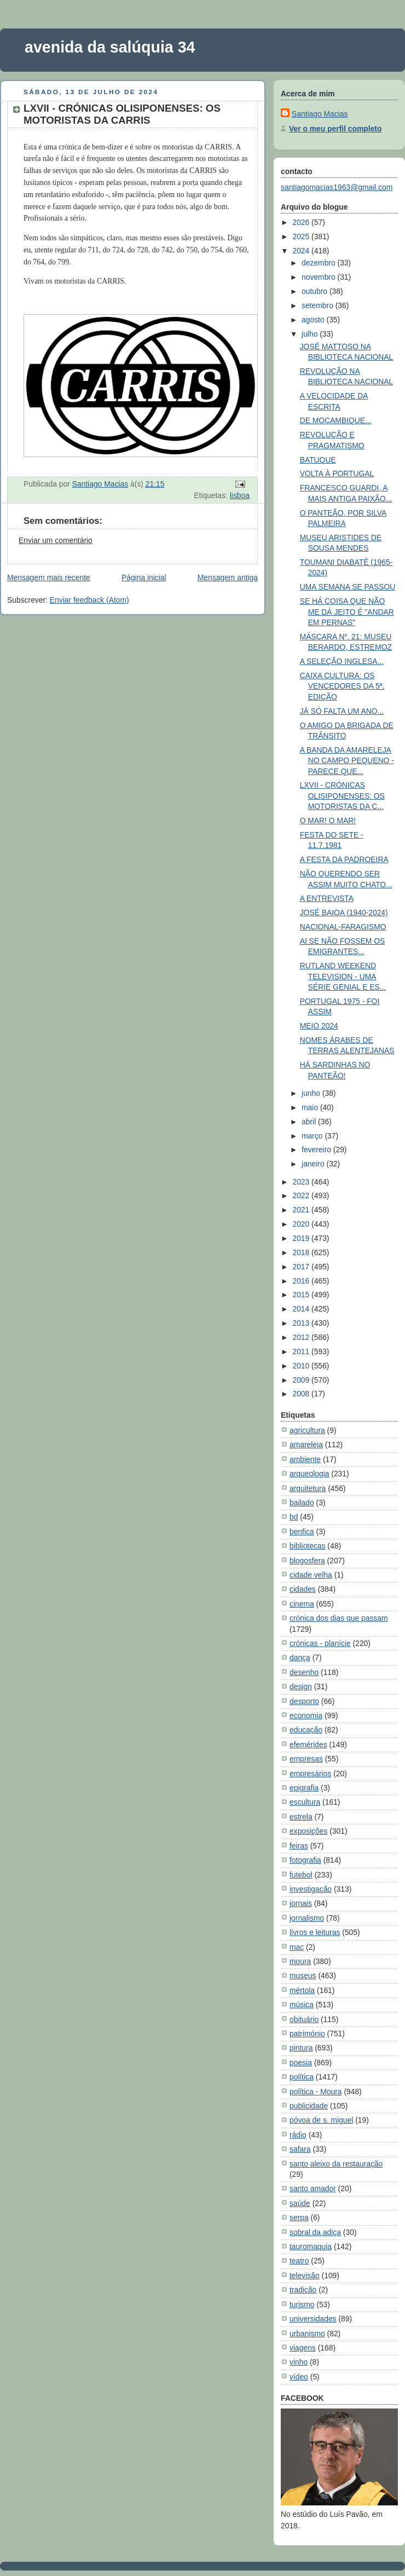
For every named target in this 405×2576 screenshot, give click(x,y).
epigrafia (304, 1787)
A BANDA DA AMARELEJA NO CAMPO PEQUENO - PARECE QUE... (347, 761)
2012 (301, 1337)
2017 (301, 1266)
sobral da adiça (315, 2232)
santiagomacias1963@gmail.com (336, 187)
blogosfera (307, 1560)
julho (311, 334)
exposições (308, 1831)
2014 (301, 1308)
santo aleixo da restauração (336, 2163)
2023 (301, 1181)
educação (306, 1729)
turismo (302, 2304)
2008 (301, 1393)
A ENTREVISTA (327, 898)
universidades (313, 2318)
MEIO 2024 (319, 1025)
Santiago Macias (320, 113)
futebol (301, 1874)
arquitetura (308, 1488)
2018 (301, 1252)
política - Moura (316, 2091)
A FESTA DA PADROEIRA (344, 859)
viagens (303, 2347)
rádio (298, 2134)
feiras (299, 1845)
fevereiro (317, 1149)
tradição (303, 2289)
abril (310, 1121)
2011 (301, 1351)
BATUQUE (318, 459)
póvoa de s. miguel (321, 2120)
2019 (301, 1238)
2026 (301, 222)
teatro (299, 2260)
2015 (301, 1294)
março (313, 1135)
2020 (301, 1224)
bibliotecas (308, 1545)
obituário (304, 2019)
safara (300, 2149)
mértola (302, 1990)
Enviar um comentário (55, 540)
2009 (301, 1380)
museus (303, 1975)
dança (300, 1657)
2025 (301, 236)
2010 (301, 1365)
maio (311, 1107)
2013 (301, 1323)
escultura (305, 1802)
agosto (314, 319)
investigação (311, 1889)
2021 (301, 1209)
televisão (305, 2275)
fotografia (305, 1860)
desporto (304, 1701)
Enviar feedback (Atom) (89, 600)
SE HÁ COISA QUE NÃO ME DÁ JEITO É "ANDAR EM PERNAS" (347, 612)
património (307, 2033)
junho (312, 1093)
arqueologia (309, 1473)
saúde (300, 2203)
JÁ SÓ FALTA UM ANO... (342, 711)
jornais (301, 1903)
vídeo (299, 2376)
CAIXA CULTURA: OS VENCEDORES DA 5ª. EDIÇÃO (342, 686)
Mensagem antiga (228, 577)
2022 (301, 1195)
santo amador (313, 2188)
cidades (303, 1589)
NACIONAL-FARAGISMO (343, 926)
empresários (310, 1773)
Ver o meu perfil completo (335, 128)
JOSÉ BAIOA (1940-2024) (344, 912)
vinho (299, 2362)
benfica (302, 1531)
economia (306, 1715)
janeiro (314, 1163)
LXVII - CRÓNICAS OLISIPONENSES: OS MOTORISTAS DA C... (342, 796)
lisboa (240, 495)
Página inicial (143, 577)
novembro (319, 277)
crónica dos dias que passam (339, 1618)
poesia (301, 2062)
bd (294, 1516)
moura (300, 1961)
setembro (318, 305)
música (302, 2004)
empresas (306, 1758)
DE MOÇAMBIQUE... (336, 420)
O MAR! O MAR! (328, 820)
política (302, 2076)
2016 (301, 1281)
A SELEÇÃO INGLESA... (342, 661)
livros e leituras (315, 1932)
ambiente (305, 1459)
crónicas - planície (320, 1643)
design (301, 1686)
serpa (299, 2217)
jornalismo (307, 1918)
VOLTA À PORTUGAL (337, 473)
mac (297, 1947)
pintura (301, 2047)
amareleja (306, 1444)
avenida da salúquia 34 (110, 47)
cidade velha (311, 1574)
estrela (301, 1816)
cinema (302, 1603)
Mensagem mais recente (48, 577)
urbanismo (307, 2333)
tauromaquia (311, 2246)
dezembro (319, 262)
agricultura (307, 1430)
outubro (315, 291)
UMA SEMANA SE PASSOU (348, 586)
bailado (302, 1502)
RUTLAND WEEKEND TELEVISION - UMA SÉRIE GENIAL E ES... (343, 976)
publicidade (309, 2105)
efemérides (308, 1744)
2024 (301, 250)
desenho (304, 1672)
